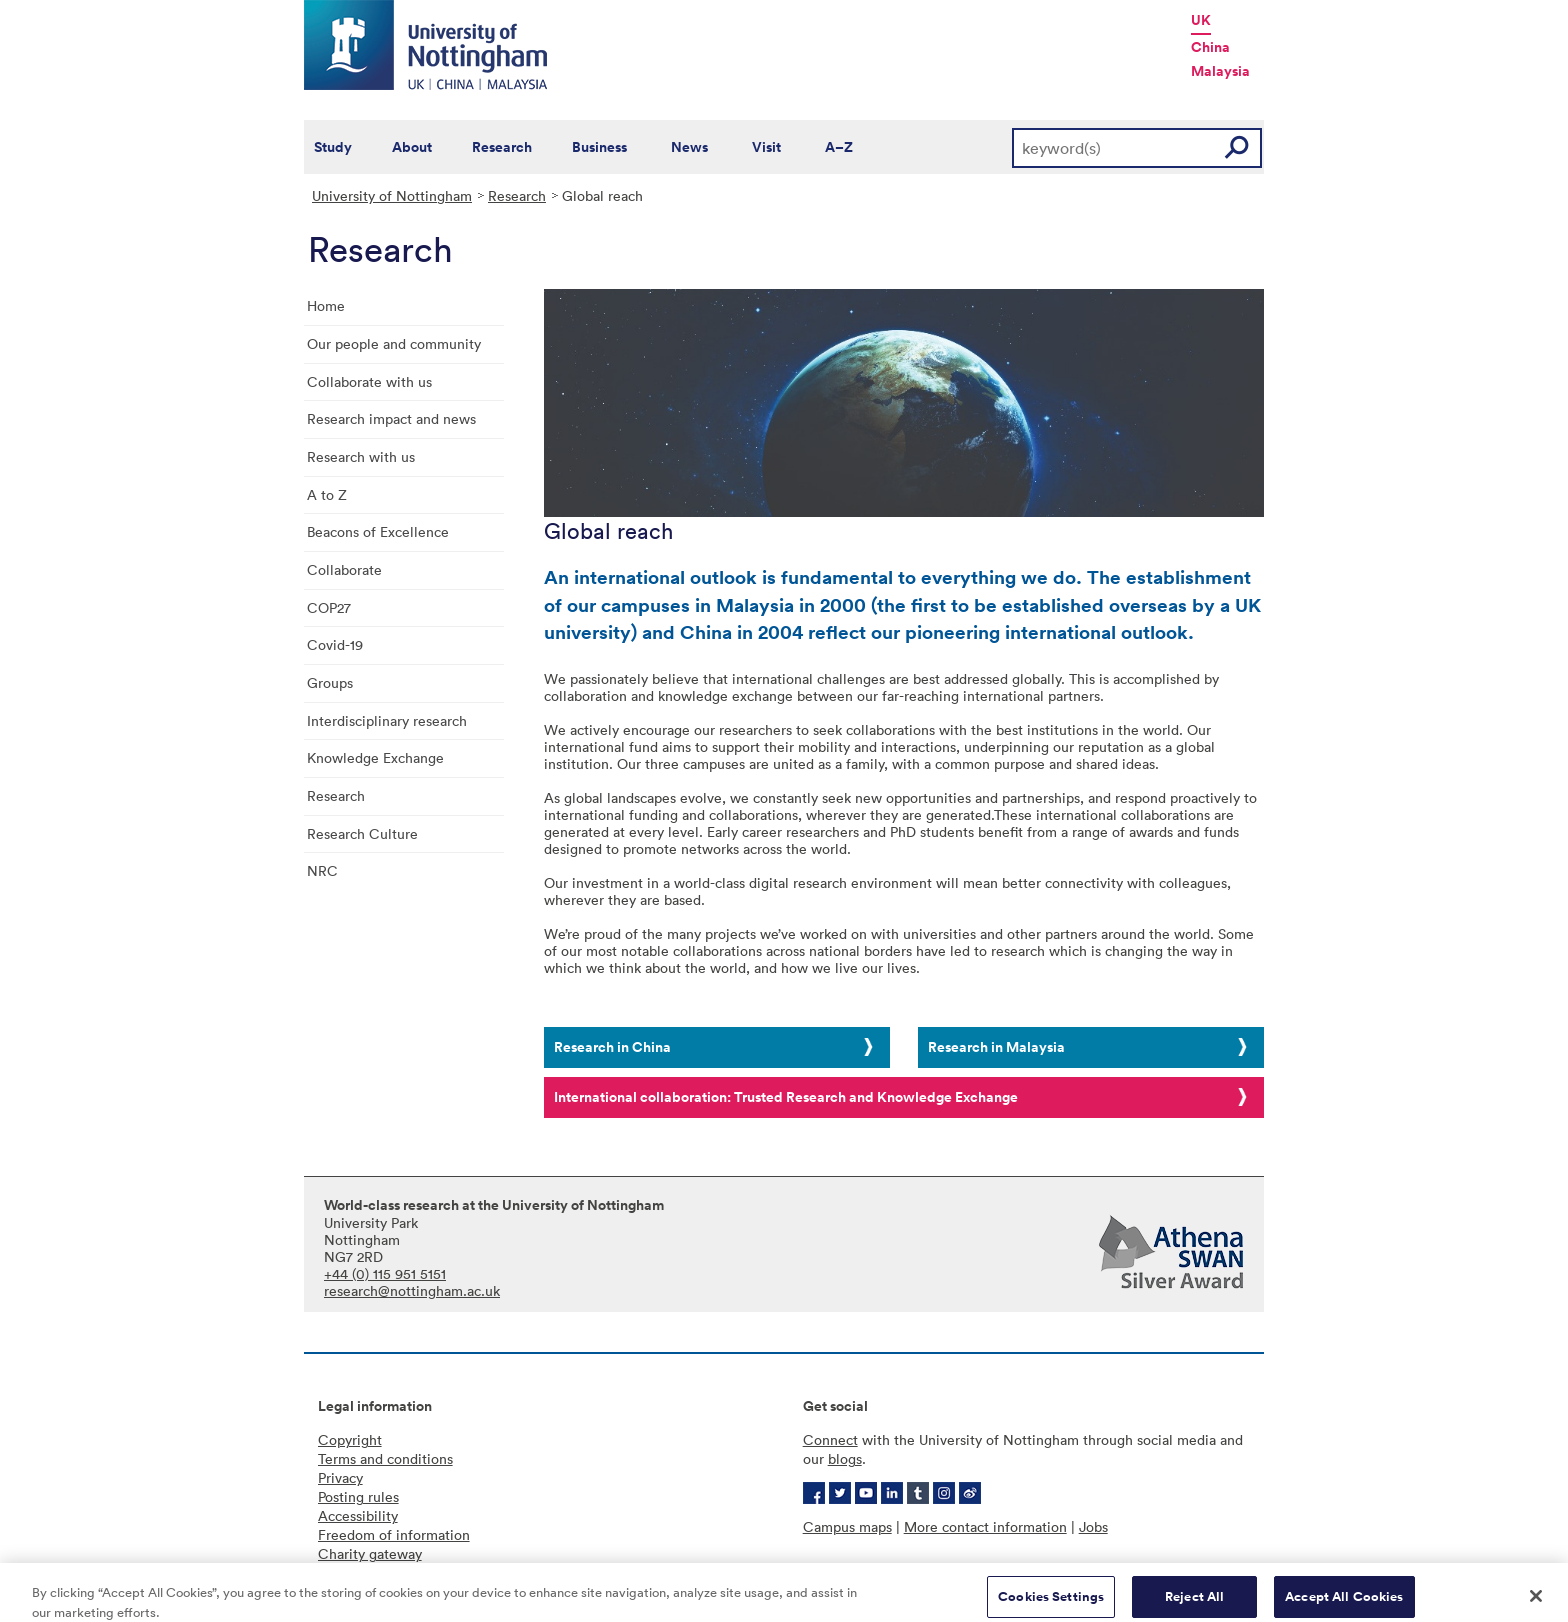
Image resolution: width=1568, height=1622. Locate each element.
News (689, 147)
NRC (322, 870)
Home (326, 305)
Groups (330, 682)
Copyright (350, 1439)
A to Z (327, 494)
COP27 (329, 607)
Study (333, 147)
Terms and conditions (385, 1458)
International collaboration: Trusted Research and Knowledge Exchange (786, 1097)
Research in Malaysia (996, 1047)
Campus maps (847, 1526)
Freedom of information (394, 1534)
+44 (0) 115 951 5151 (385, 1273)
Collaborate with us (369, 381)
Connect (830, 1439)
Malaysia (1220, 71)
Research (502, 147)
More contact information (985, 1526)
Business (599, 147)
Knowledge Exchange (375, 757)
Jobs (1093, 1526)
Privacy (340, 1477)
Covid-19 (335, 644)
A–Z (839, 147)
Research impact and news (391, 418)
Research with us (361, 456)
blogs (845, 1458)
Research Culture (362, 833)
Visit (766, 147)
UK (1201, 20)
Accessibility (358, 1515)
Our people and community (394, 343)
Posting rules (358, 1496)
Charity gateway (370, 1553)
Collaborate (344, 569)
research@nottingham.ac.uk (412, 1290)
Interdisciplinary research (387, 720)
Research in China (612, 1047)
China (1210, 47)
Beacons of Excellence (378, 531)
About (412, 147)
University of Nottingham (392, 195)
